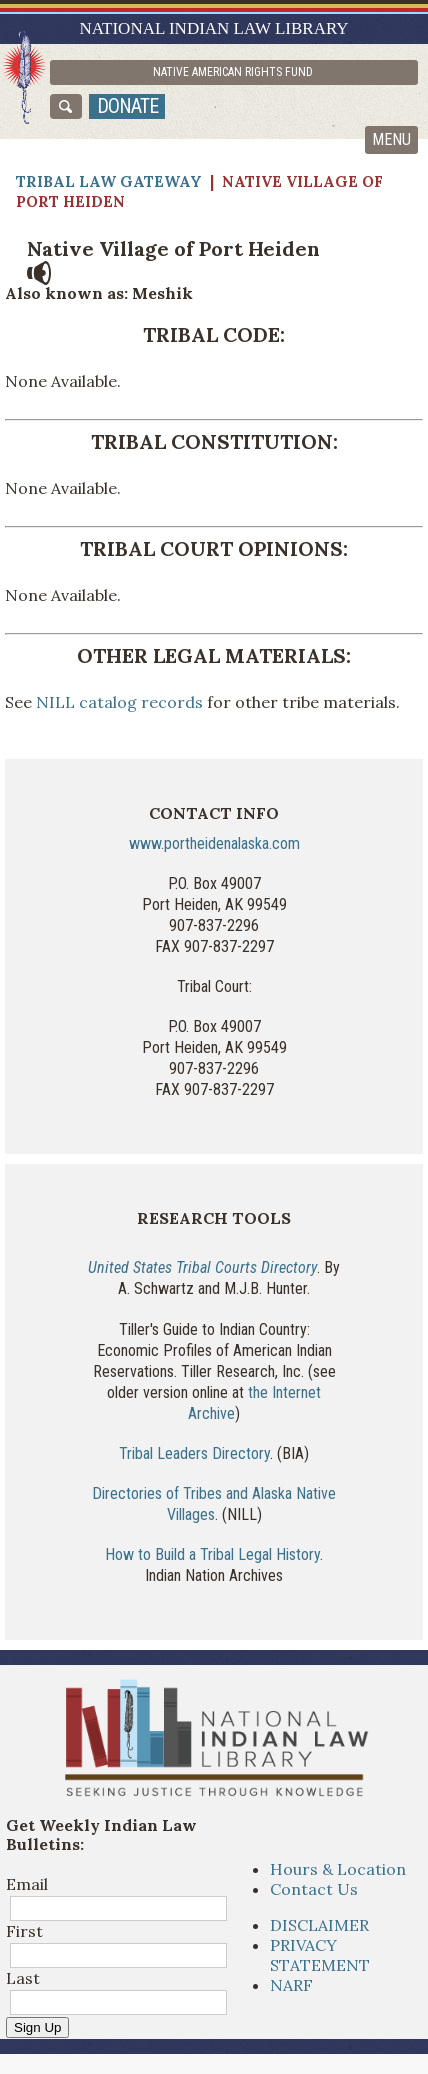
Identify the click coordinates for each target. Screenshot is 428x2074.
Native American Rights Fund (233, 72)
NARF (291, 1985)
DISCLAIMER (319, 1925)
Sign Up (37, 2027)
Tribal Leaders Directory (194, 1453)
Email (27, 1884)
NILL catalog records (117, 702)
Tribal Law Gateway (109, 181)
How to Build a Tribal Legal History (212, 1554)
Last (23, 1978)
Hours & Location (338, 1869)
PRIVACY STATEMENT (320, 1955)
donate (127, 106)
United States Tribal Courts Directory (202, 1267)
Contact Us (314, 1889)
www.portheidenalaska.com (214, 843)
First (24, 1931)
